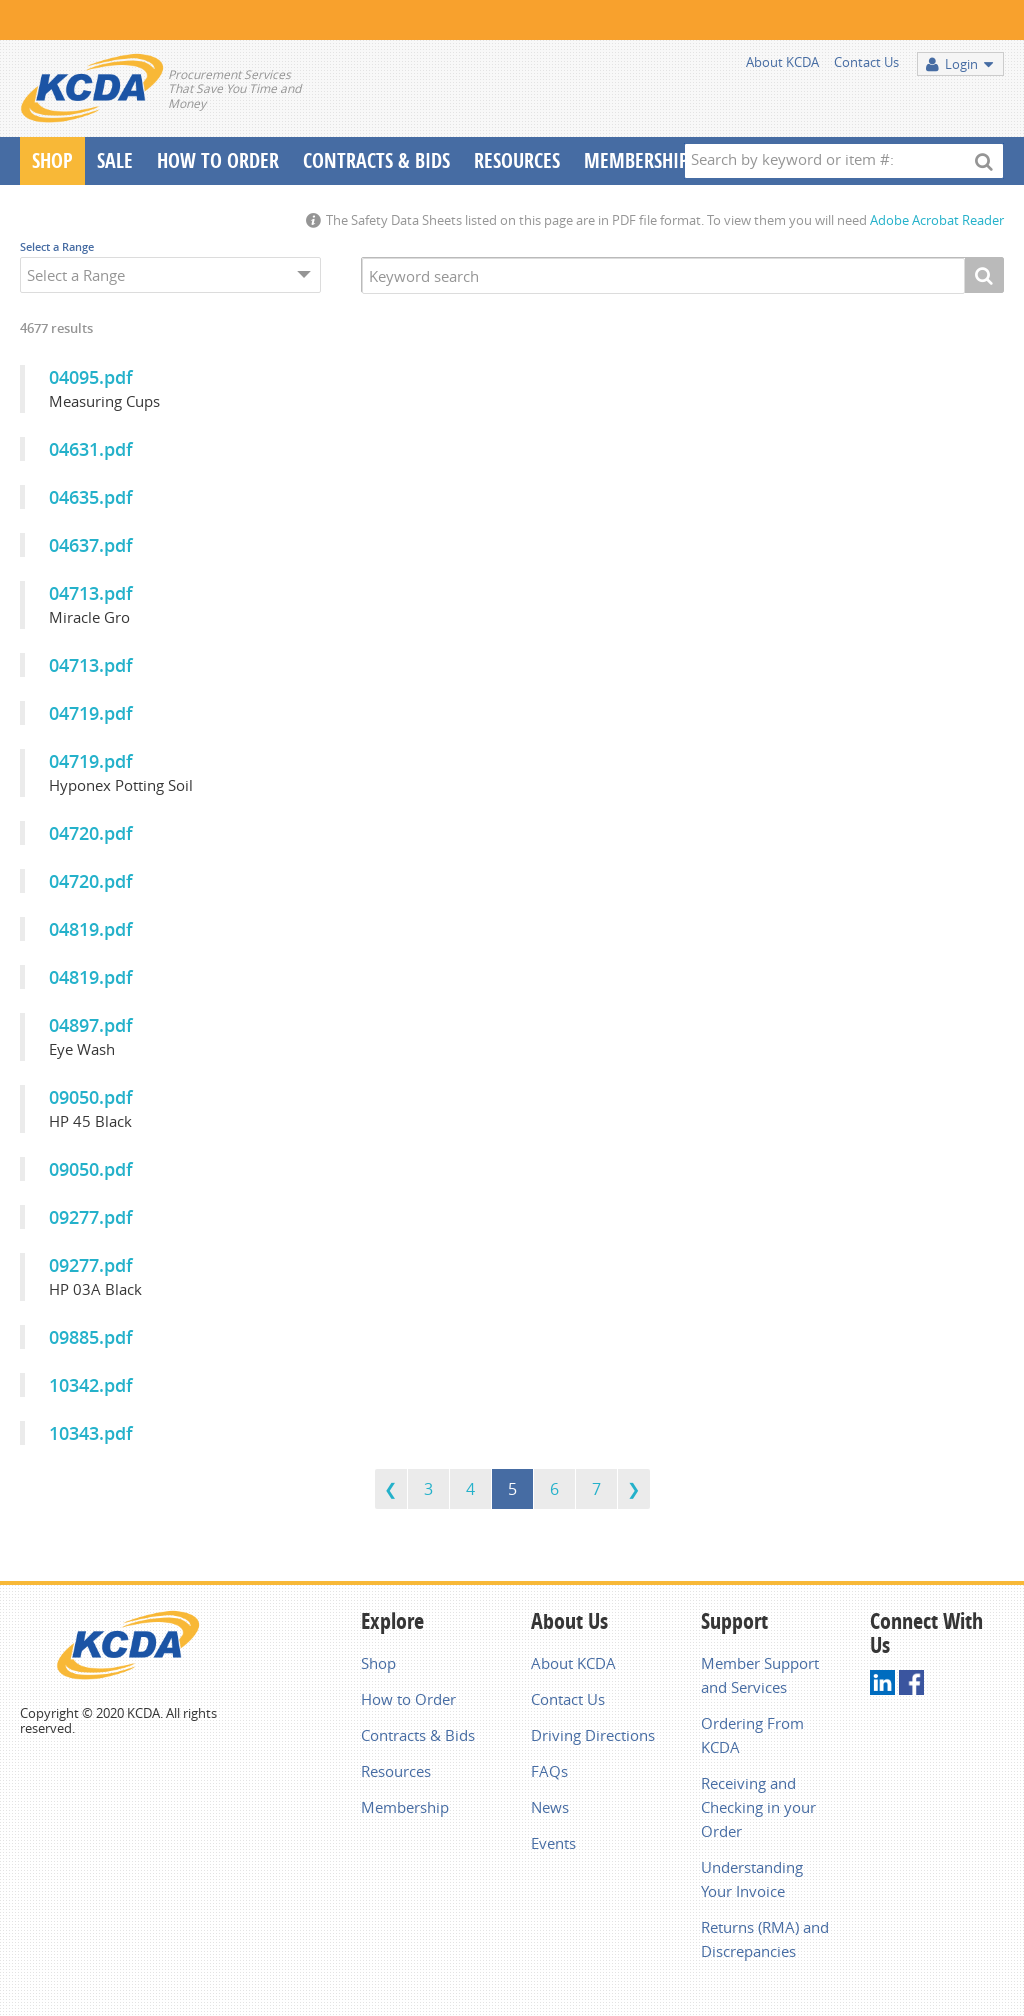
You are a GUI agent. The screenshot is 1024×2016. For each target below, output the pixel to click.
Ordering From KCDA (752, 1735)
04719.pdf (91, 713)
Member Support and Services (760, 1675)
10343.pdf (91, 1433)
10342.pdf (91, 1385)
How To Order (218, 160)
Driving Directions (593, 1735)
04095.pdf (91, 377)
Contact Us (866, 62)
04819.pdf (91, 929)
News (550, 1807)
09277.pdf (91, 1217)
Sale (115, 160)
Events (553, 1843)
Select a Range (57, 246)
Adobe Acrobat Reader (937, 220)
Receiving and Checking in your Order (758, 1807)
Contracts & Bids (376, 160)
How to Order (408, 1699)
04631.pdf (91, 449)
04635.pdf (91, 497)
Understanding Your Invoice (752, 1879)
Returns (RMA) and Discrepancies (765, 1939)
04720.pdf (91, 833)
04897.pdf (91, 1025)
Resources (517, 160)
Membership (636, 160)
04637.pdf (91, 545)
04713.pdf (91, 593)
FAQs (549, 1771)
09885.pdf (91, 1337)
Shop (52, 160)
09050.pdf (91, 1097)
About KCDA (782, 62)
